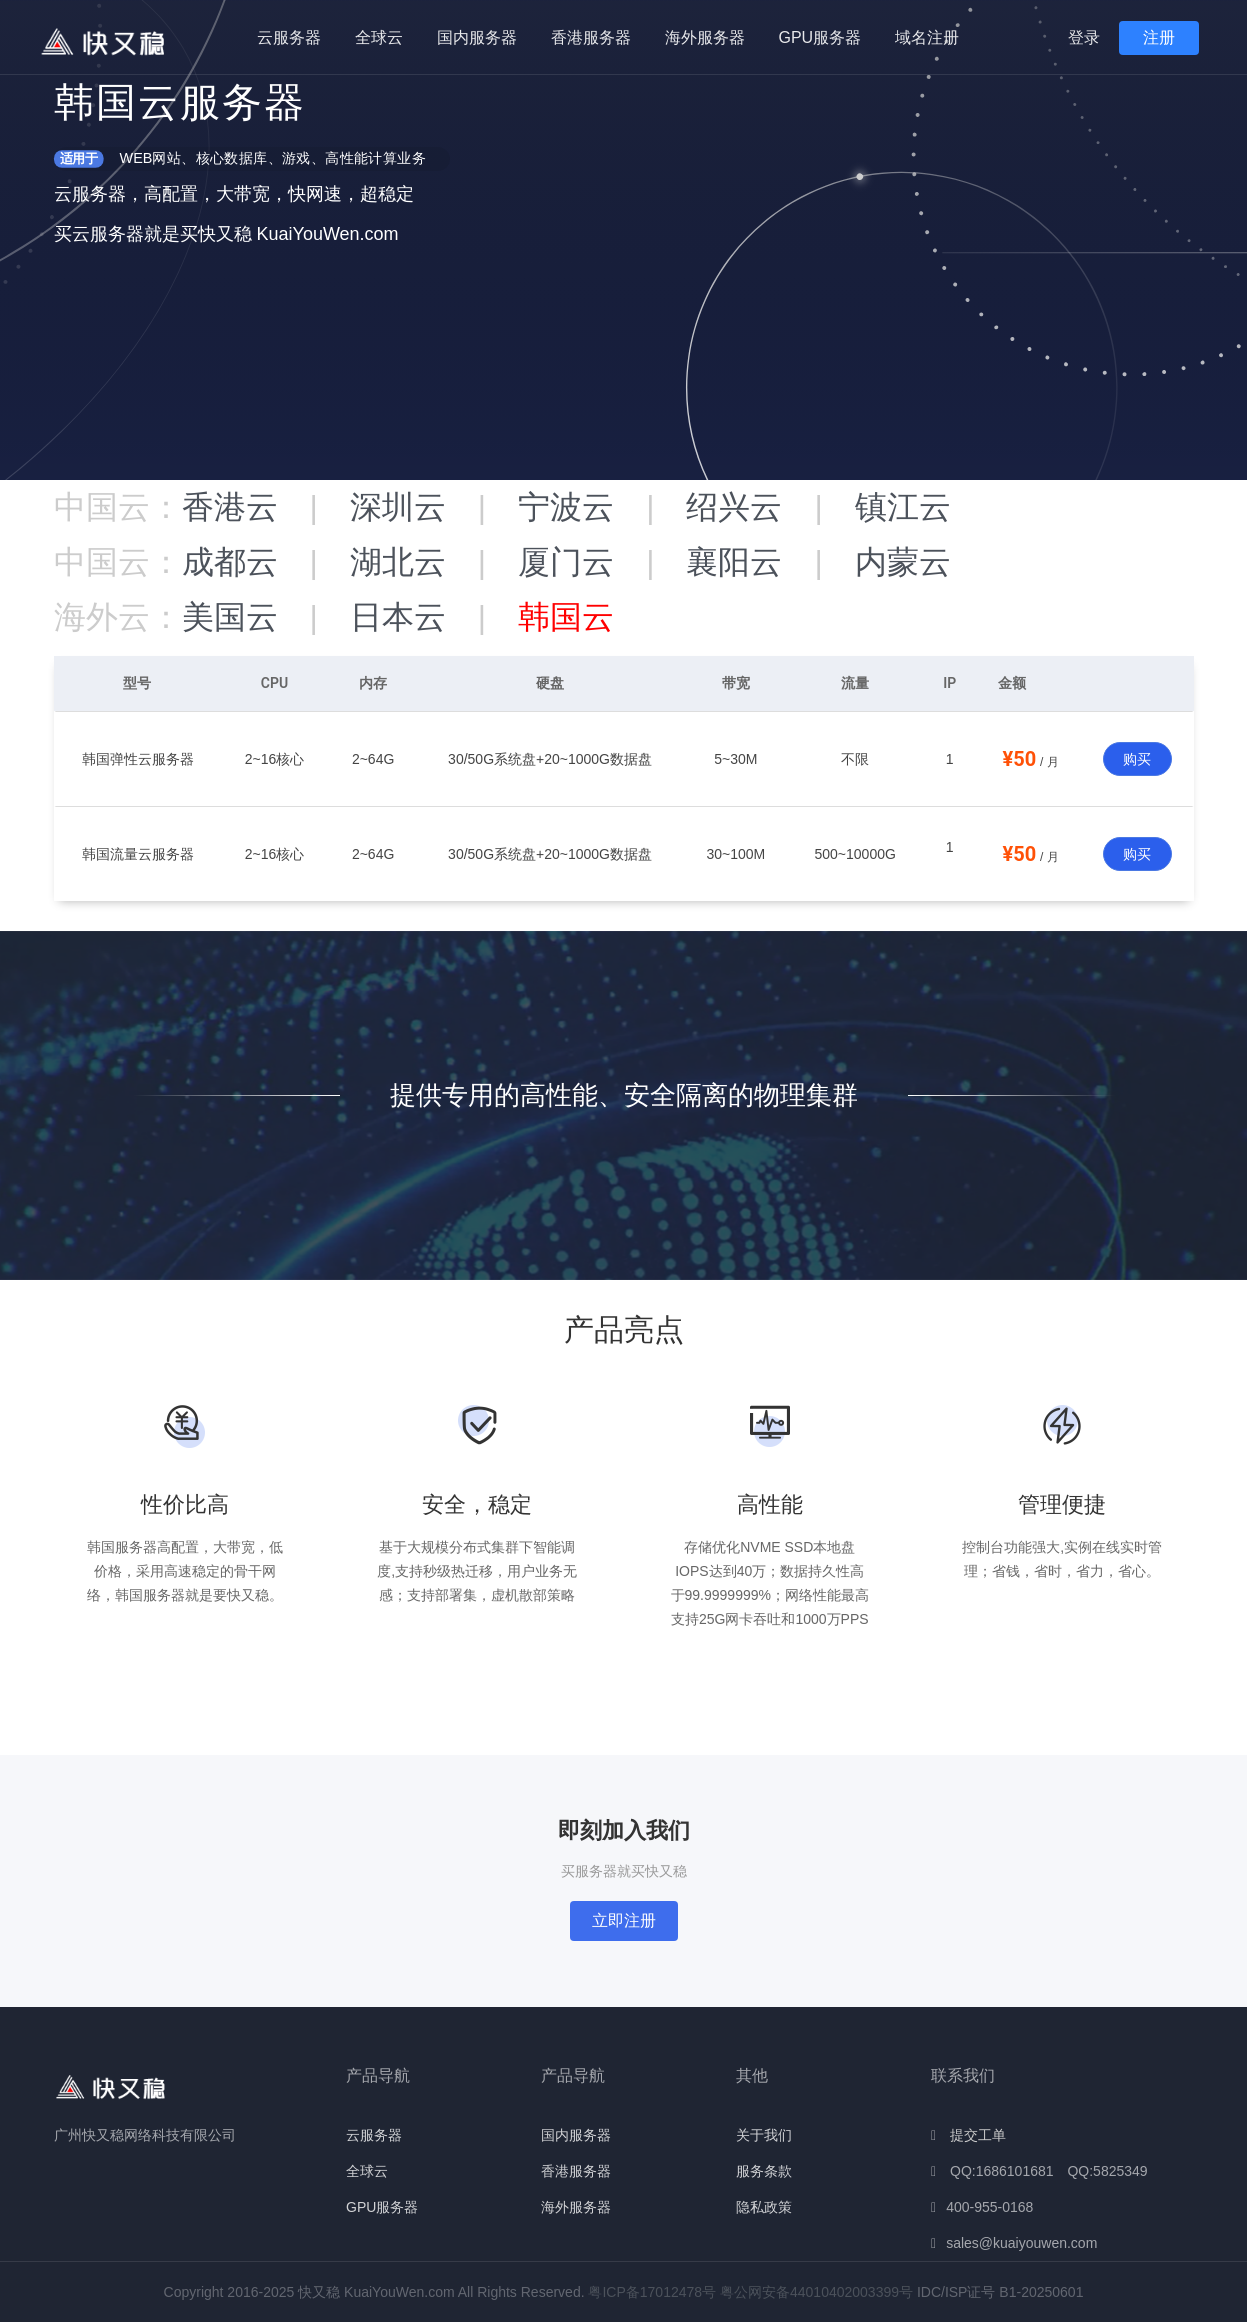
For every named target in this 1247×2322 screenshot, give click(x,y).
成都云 (230, 562)
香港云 (230, 507)
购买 (1137, 759)
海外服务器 (705, 37)
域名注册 (927, 37)
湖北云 (398, 562)
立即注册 (624, 1920)
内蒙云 (903, 562)
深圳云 (398, 507)
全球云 (379, 37)
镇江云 (903, 507)
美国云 (230, 617)
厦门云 (566, 562)
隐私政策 (764, 2207)
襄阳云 (734, 562)
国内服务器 (477, 37)
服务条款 (764, 2171)
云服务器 (289, 37)
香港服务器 (591, 37)
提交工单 (978, 2135)
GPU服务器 (820, 37)
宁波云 (566, 507)
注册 (1159, 37)
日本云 (398, 617)
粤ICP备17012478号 (652, 2292)
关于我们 (764, 2135)
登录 (1084, 37)
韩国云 (566, 617)
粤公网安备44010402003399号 (816, 2292)
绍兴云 (734, 507)
